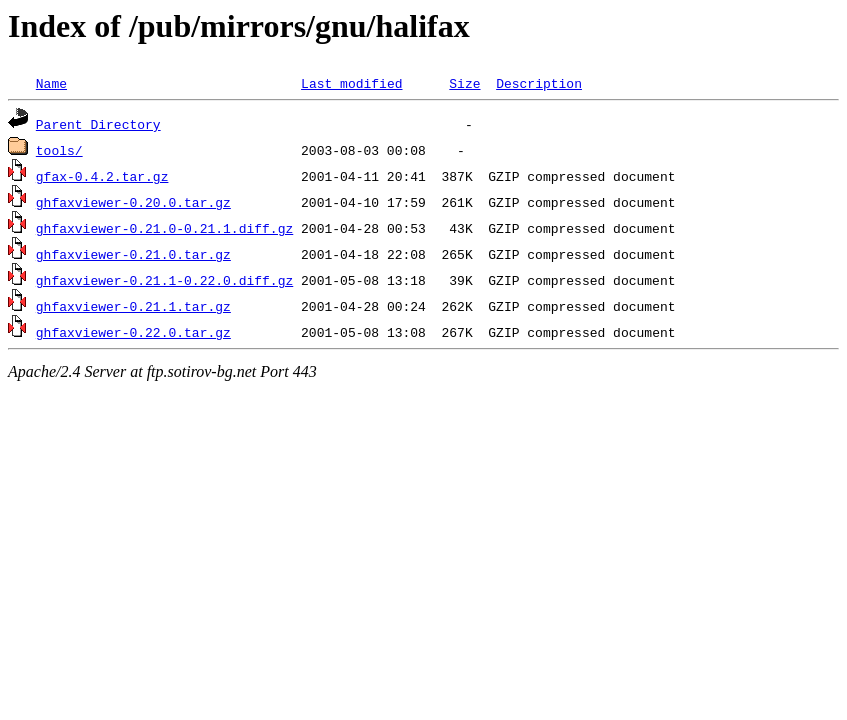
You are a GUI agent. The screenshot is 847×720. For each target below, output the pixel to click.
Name (51, 83)
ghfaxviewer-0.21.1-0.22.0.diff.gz (164, 280)
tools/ (59, 150)
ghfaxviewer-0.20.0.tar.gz (133, 202)
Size (464, 83)
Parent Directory (98, 124)
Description (539, 83)
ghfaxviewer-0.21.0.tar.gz (133, 254)
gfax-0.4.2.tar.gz (102, 176)
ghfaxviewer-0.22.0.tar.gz (133, 332)
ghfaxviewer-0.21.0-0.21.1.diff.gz (164, 228)
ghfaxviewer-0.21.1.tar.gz (133, 306)
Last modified (351, 83)
